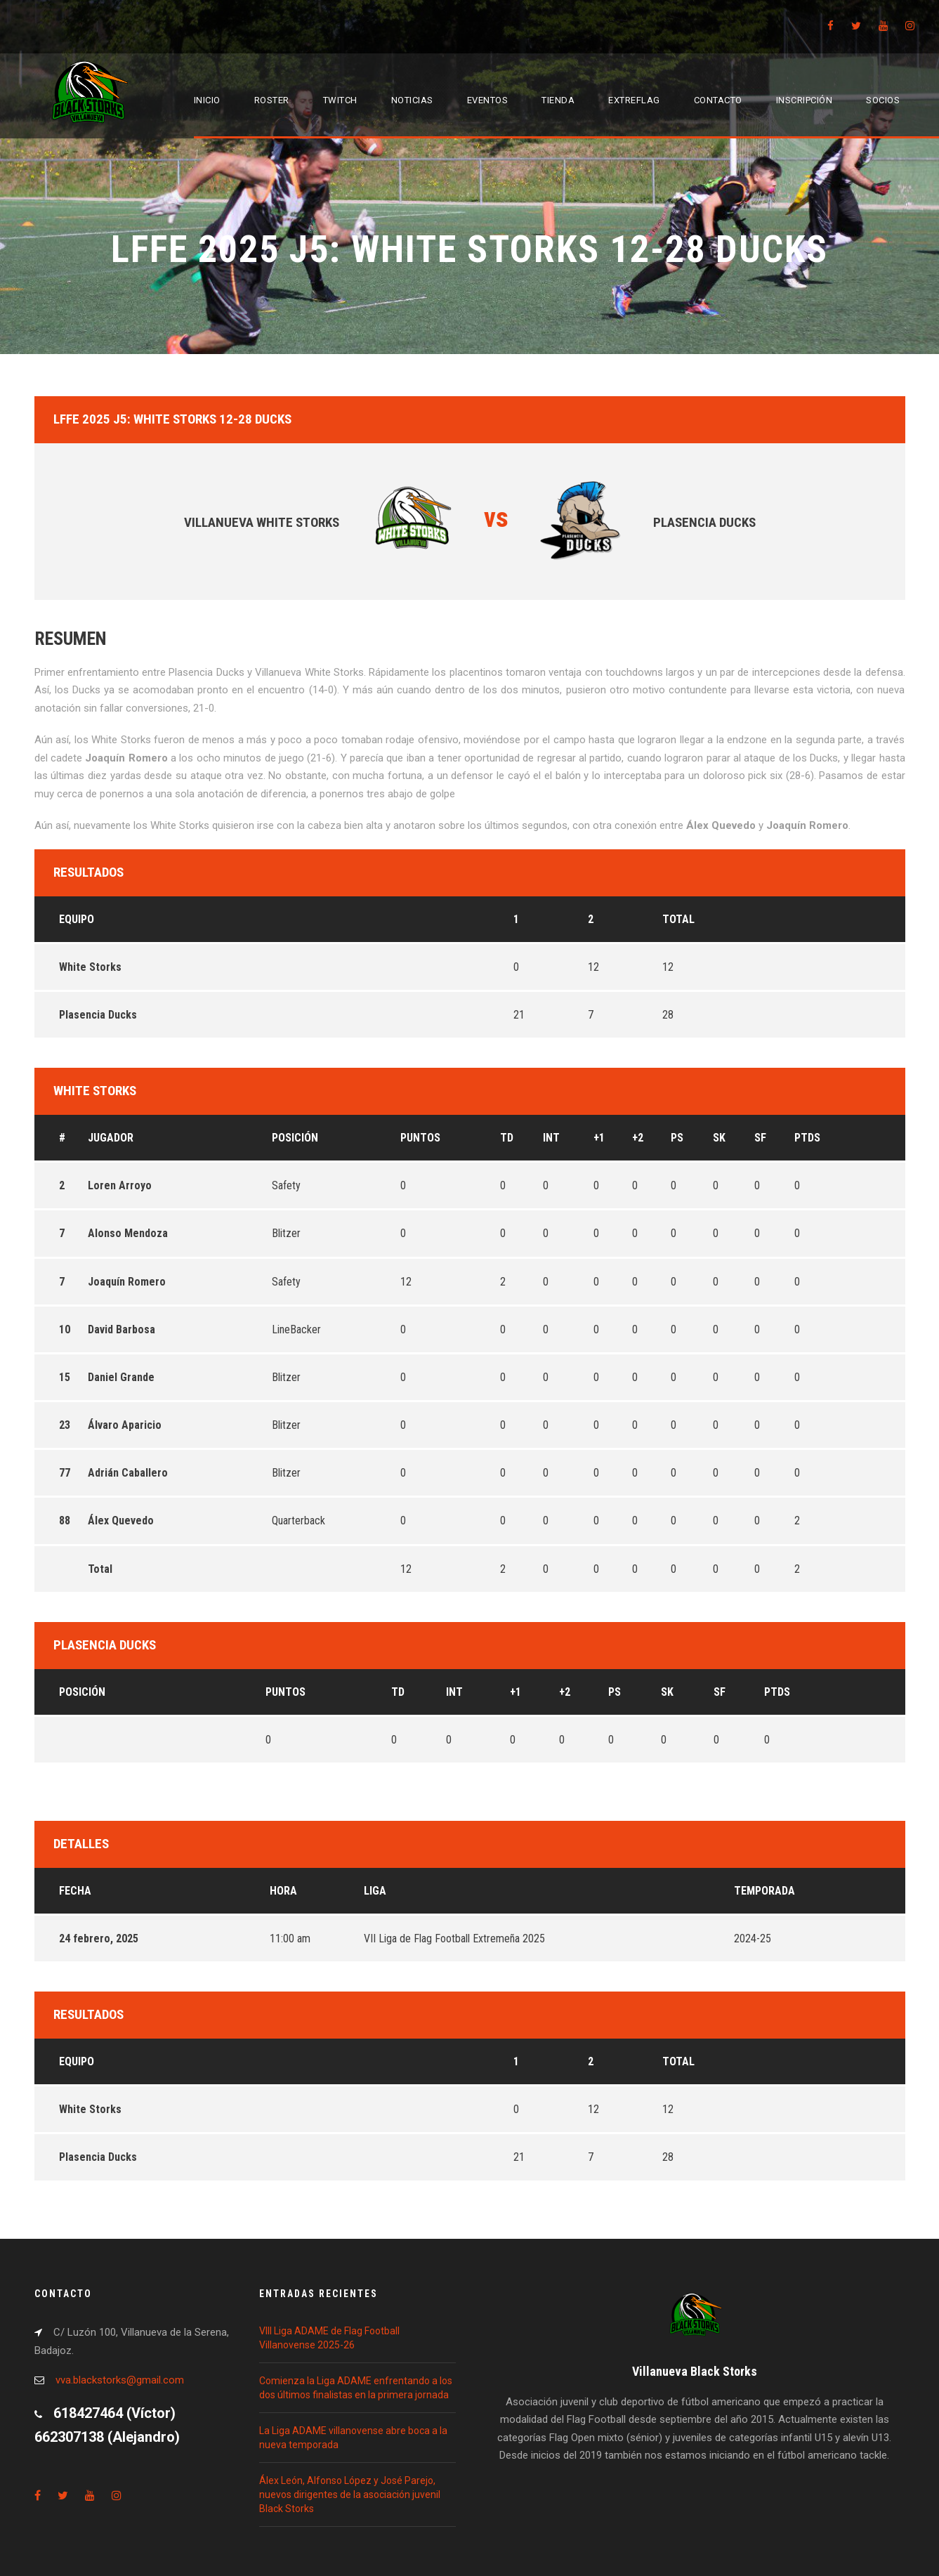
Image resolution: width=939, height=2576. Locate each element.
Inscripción (804, 100)
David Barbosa (121, 1329)
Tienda (557, 100)
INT (551, 1137)
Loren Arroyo (120, 1185)
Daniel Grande (121, 1377)
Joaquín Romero (127, 1281)
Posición (295, 1137)
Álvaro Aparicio (125, 1425)
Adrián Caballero (128, 1472)
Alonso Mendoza (128, 1233)
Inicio (207, 100)
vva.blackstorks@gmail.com (119, 2380)
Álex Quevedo (121, 1520)
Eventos (487, 100)
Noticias (412, 100)
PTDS (807, 1137)
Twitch (340, 100)
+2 (637, 1137)
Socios (883, 100)
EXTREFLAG (634, 100)
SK (719, 1137)
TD (506, 1137)
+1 (599, 1137)
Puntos (420, 1137)
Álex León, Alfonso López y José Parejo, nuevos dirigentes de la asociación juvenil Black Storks (349, 2494)
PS (677, 1137)
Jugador (110, 1137)
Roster (271, 100)
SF (760, 1137)
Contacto (718, 100)
